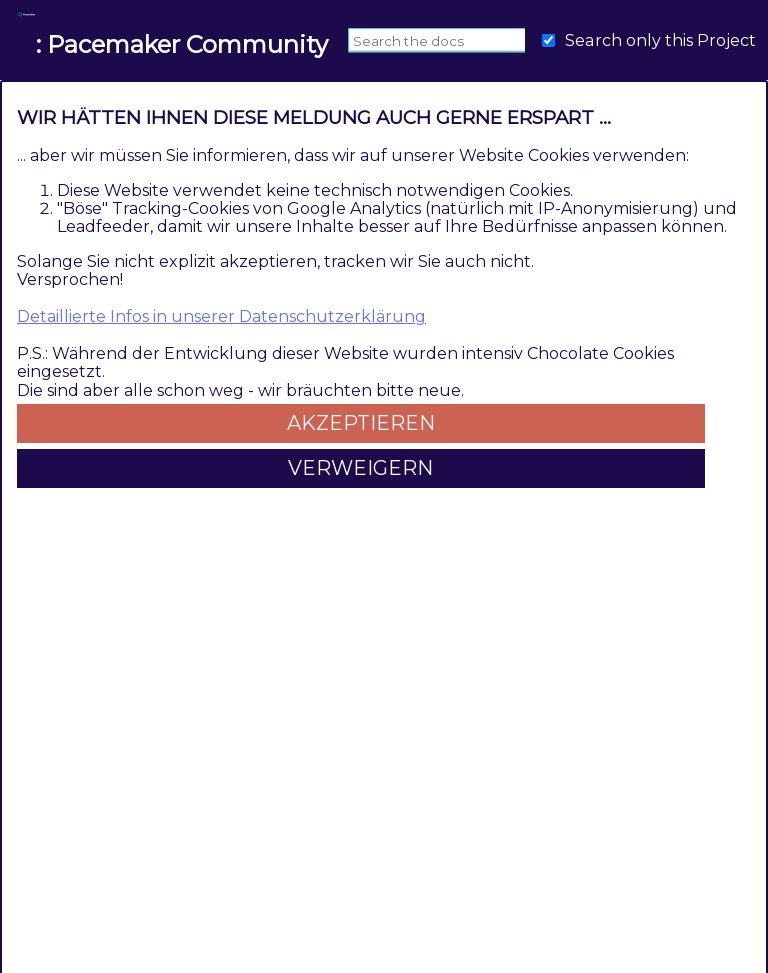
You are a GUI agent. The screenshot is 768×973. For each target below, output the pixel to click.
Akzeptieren (361, 423)
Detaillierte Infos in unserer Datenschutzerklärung (221, 316)
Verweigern (360, 468)
